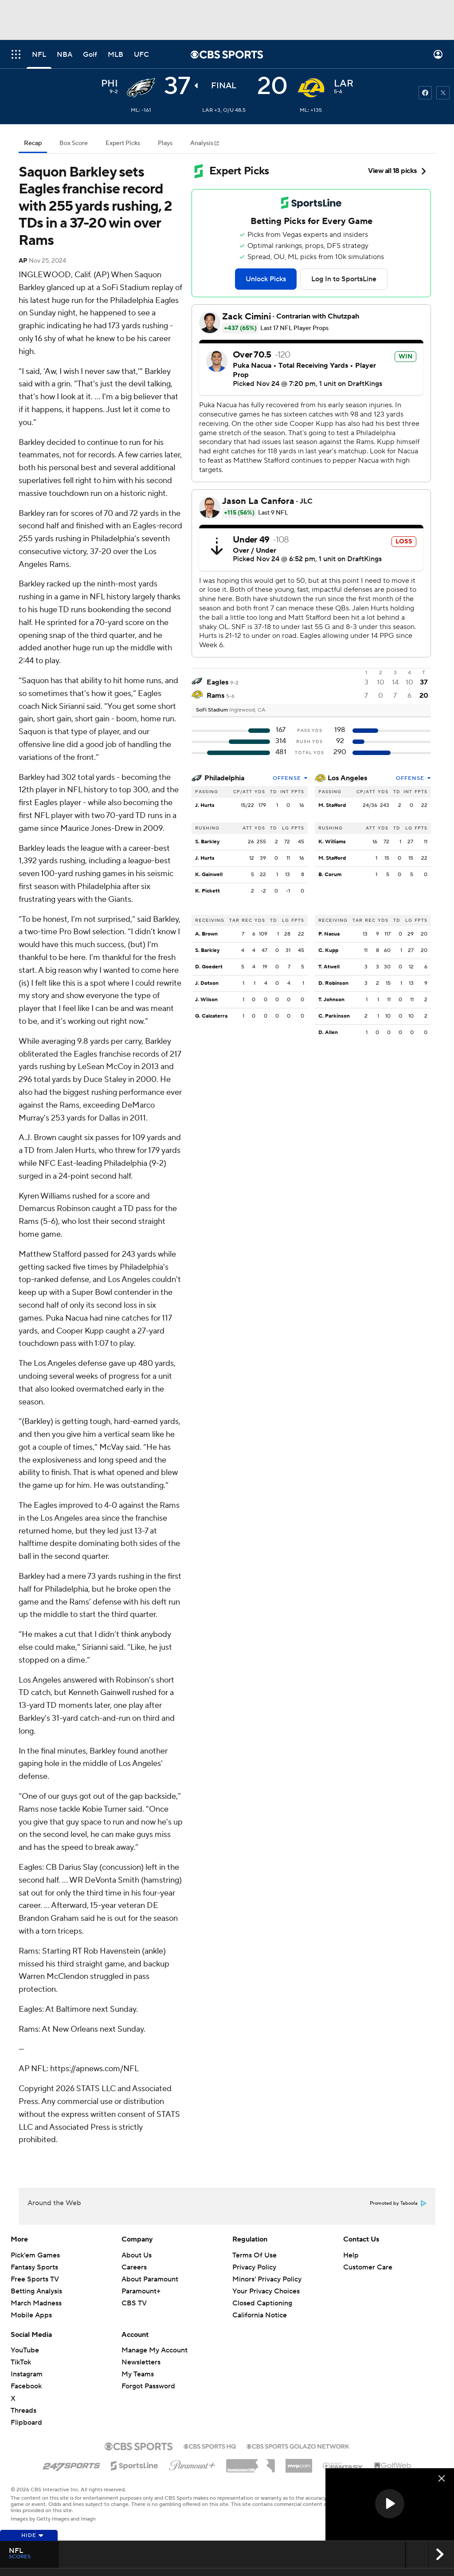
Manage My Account (154, 2350)
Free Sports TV (35, 2279)
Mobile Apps (31, 2315)
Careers (134, 2267)
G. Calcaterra (211, 1016)
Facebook (26, 2386)
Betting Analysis (36, 2291)
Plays (165, 143)
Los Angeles (347, 778)
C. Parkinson (334, 1016)
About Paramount (149, 2279)
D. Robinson (333, 983)
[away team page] (141, 87)
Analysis (202, 143)
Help (351, 2255)
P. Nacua (329, 934)
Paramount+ (140, 2291)
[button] (389, 2503)
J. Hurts (205, 805)
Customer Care (367, 2267)
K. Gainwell (209, 874)
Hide (32, 2535)
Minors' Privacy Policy (266, 2279)
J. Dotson (207, 983)
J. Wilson (206, 999)
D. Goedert (209, 967)
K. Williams (332, 841)
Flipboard (26, 2422)
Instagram (27, 2374)
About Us (136, 2255)
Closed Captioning (262, 2303)
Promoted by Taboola (398, 2203)
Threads (23, 2410)
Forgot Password (148, 2386)
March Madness (36, 2303)
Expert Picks (123, 143)
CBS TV (134, 2303)
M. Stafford (332, 805)
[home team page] (311, 87)
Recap (33, 143)
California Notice (259, 2315)
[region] (389, 2504)
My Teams (137, 2374)
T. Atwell (329, 967)
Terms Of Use (254, 2255)
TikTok (21, 2362)
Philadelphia (224, 778)
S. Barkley (207, 841)
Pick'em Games (35, 2255)
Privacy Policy (254, 2267)
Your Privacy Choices (266, 2291)
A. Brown (206, 934)
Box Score (73, 143)
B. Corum (329, 874)
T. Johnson (331, 999)
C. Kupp (328, 950)
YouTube (25, 2350)
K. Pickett (207, 891)
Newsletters (140, 2362)
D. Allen (328, 1032)
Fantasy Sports (34, 2267)
